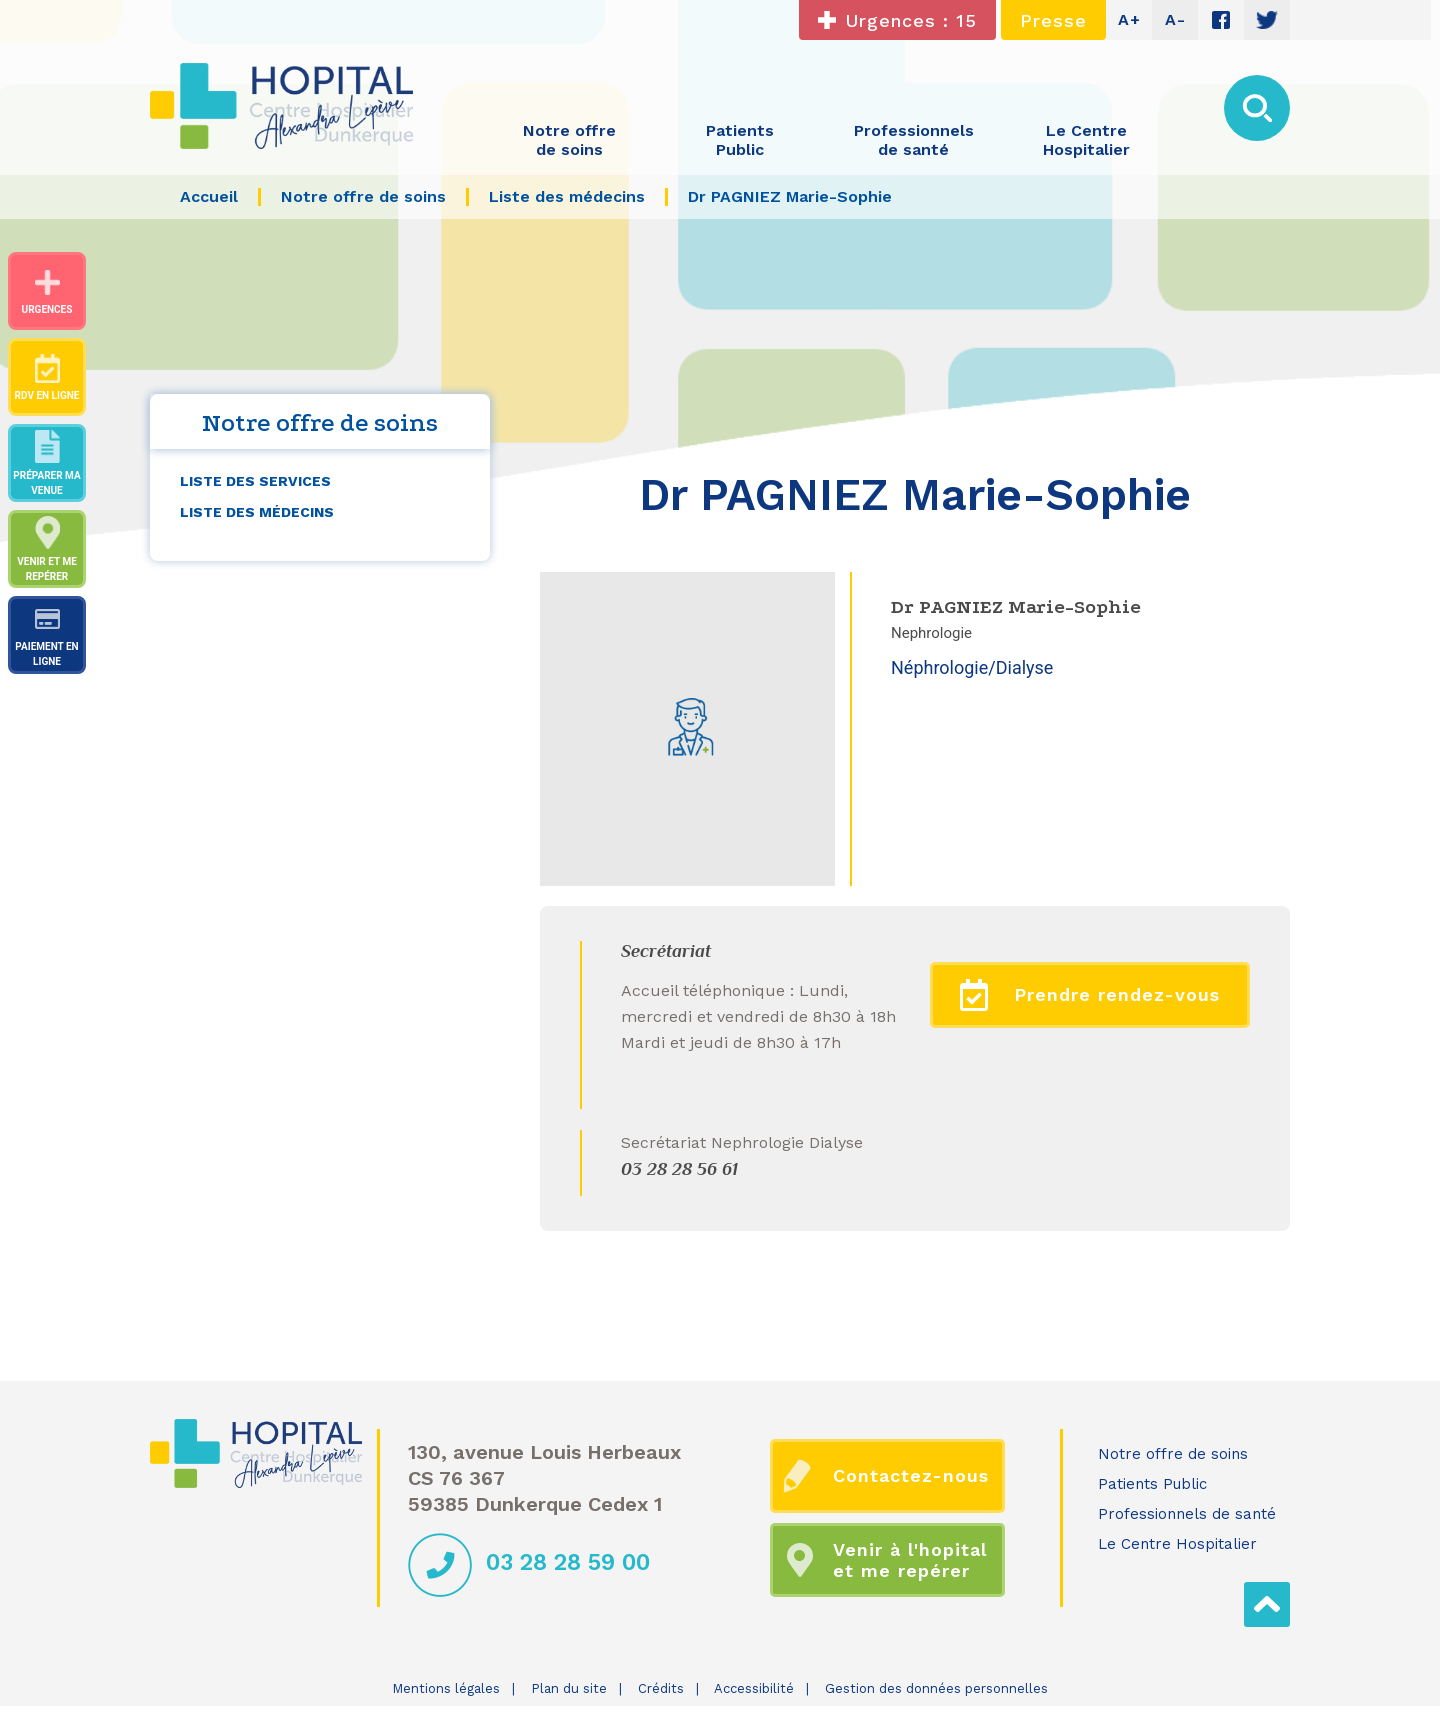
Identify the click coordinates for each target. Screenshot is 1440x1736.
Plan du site (569, 1688)
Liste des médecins (257, 512)
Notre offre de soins (1173, 1454)
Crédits (661, 1688)
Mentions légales (446, 1688)
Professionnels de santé (1187, 1514)
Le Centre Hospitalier (1177, 1544)
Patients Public (1152, 1484)
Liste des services (255, 481)
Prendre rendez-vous (1090, 995)
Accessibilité (754, 1688)
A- (1175, 19)
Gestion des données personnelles (936, 1688)
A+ (1129, 19)
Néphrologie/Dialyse (972, 667)
